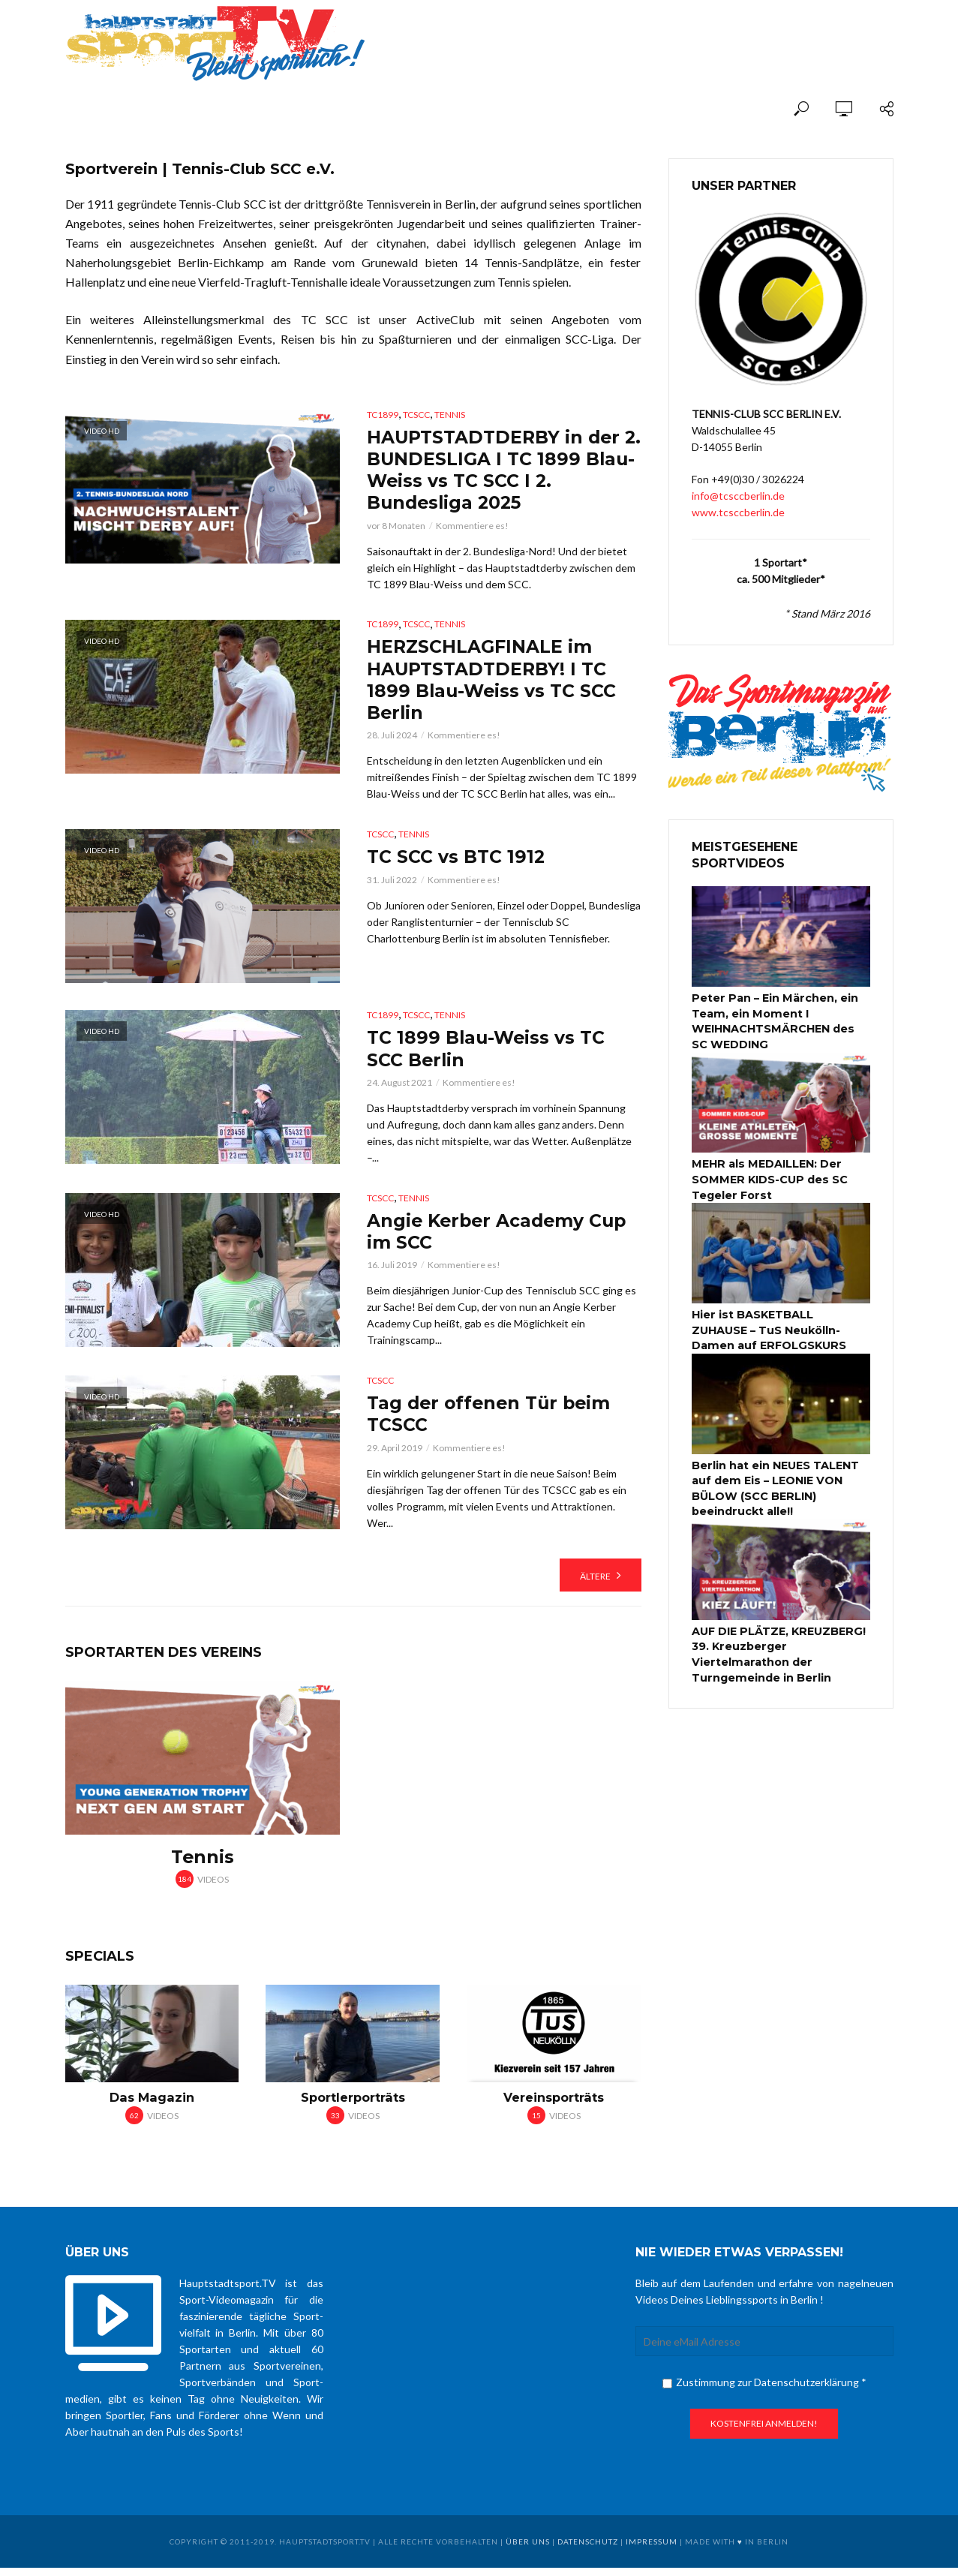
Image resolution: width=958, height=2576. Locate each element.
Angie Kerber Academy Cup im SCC (499, 1237)
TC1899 (382, 414)
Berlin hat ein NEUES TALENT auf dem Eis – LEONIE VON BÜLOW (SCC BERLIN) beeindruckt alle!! (775, 1483)
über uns (528, 2549)
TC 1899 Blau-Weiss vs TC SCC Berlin (488, 1053)
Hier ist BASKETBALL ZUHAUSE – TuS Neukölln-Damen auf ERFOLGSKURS (780, 1326)
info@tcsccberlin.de (738, 495)
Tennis (449, 414)
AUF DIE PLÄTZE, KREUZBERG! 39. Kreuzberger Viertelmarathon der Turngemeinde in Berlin (777, 1648)
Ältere (595, 1583)
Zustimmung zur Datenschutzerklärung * (764, 2391)
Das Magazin (151, 2106)
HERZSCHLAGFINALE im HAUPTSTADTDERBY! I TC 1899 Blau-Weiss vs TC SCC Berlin (493, 683)
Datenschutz (587, 2549)
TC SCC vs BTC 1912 (457, 861)
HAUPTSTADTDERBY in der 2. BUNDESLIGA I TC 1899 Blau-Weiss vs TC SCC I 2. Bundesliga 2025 (496, 471)
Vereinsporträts (554, 2106)
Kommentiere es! (472, 528)
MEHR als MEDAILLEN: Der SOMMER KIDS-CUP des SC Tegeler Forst (768, 1177)
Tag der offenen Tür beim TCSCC (492, 1421)
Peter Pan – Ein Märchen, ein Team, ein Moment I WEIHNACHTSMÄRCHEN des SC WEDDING (781, 1020)
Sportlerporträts (352, 2106)
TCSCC (416, 414)
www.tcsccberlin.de (738, 512)
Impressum (651, 2549)
